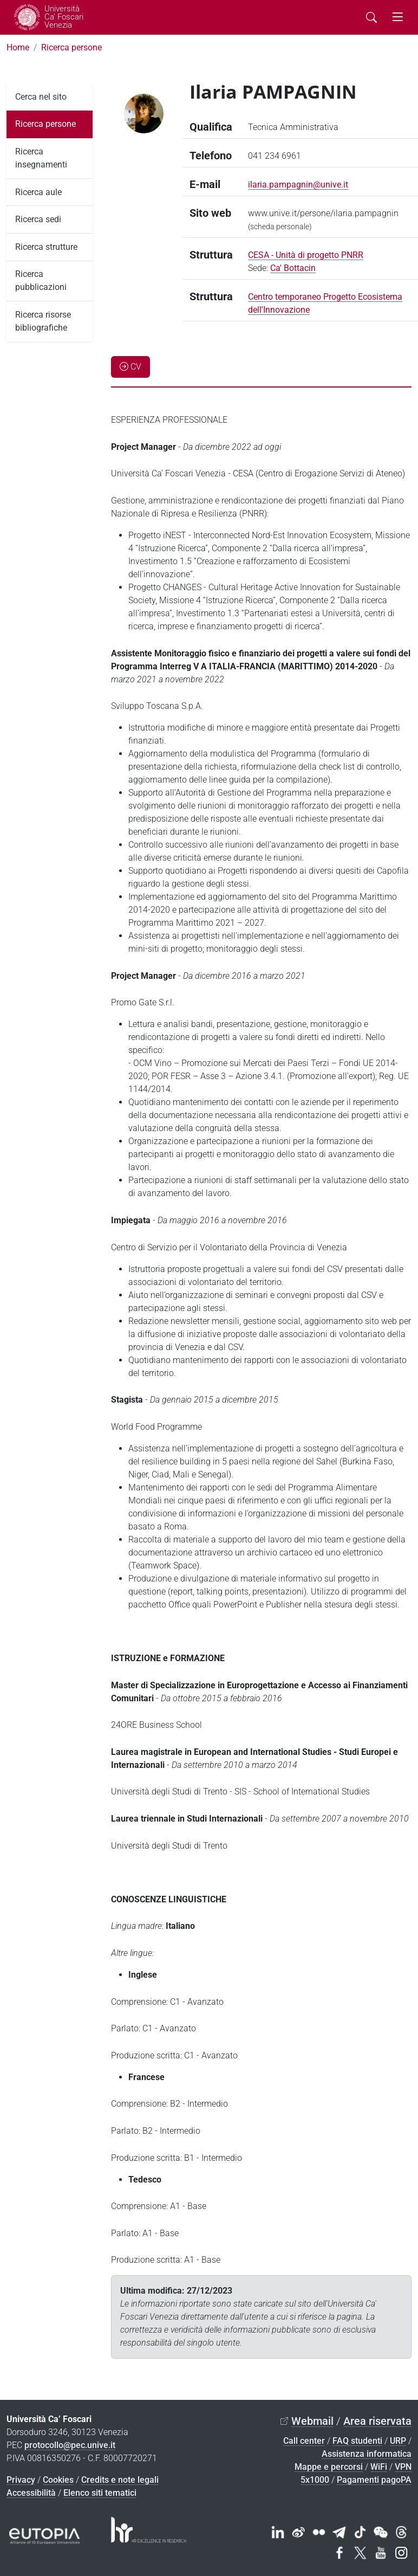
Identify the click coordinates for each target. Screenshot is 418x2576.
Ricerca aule (38, 192)
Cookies (58, 2480)
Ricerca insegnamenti (41, 158)
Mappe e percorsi (329, 2467)
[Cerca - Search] (371, 17)
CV (130, 366)
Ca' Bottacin (293, 268)
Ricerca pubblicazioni (41, 280)
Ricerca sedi (38, 219)
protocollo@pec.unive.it (69, 2445)
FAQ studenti (357, 2441)
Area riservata (377, 2420)
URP (398, 2441)
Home (17, 47)
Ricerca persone (71, 47)
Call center (304, 2441)
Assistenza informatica (367, 2454)
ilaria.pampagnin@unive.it (298, 184)
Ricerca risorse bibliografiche (43, 321)
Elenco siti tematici (99, 2493)
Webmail (312, 2420)
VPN (403, 2467)
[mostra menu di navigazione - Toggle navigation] (397, 17)
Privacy (20, 2480)
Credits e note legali (120, 2480)
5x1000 (315, 2480)
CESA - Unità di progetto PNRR (305, 255)
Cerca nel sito (41, 97)
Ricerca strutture (46, 247)
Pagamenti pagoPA (374, 2480)
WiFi (378, 2467)
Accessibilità (31, 2493)
